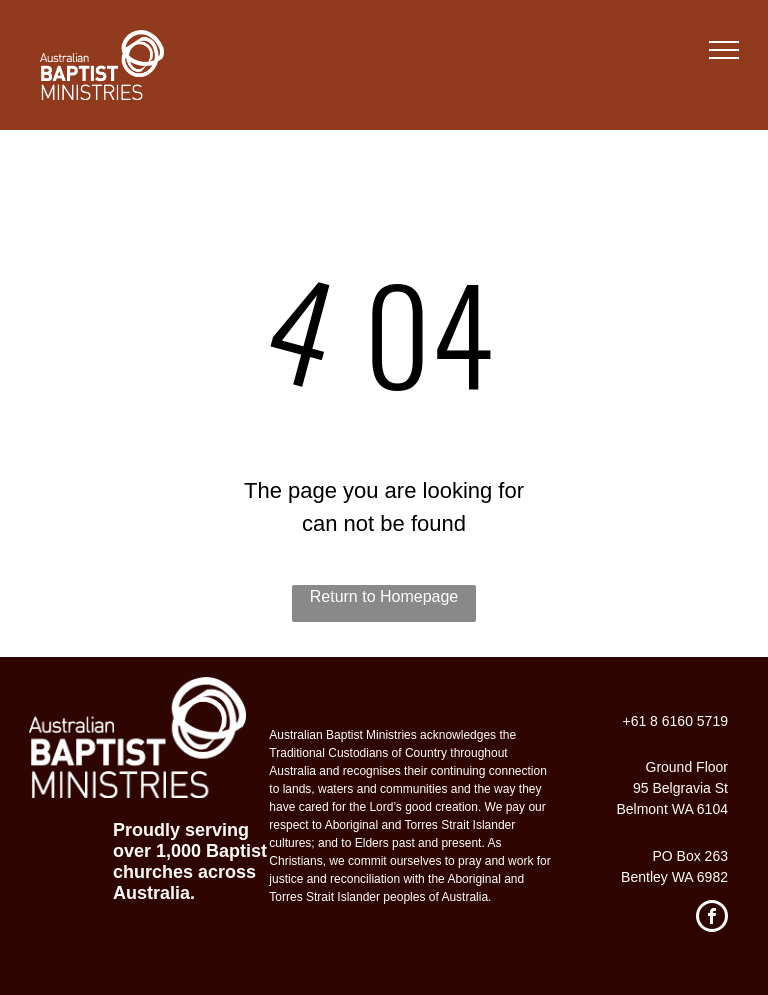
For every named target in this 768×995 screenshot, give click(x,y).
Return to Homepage (384, 596)
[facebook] (712, 918)
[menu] (724, 50)
